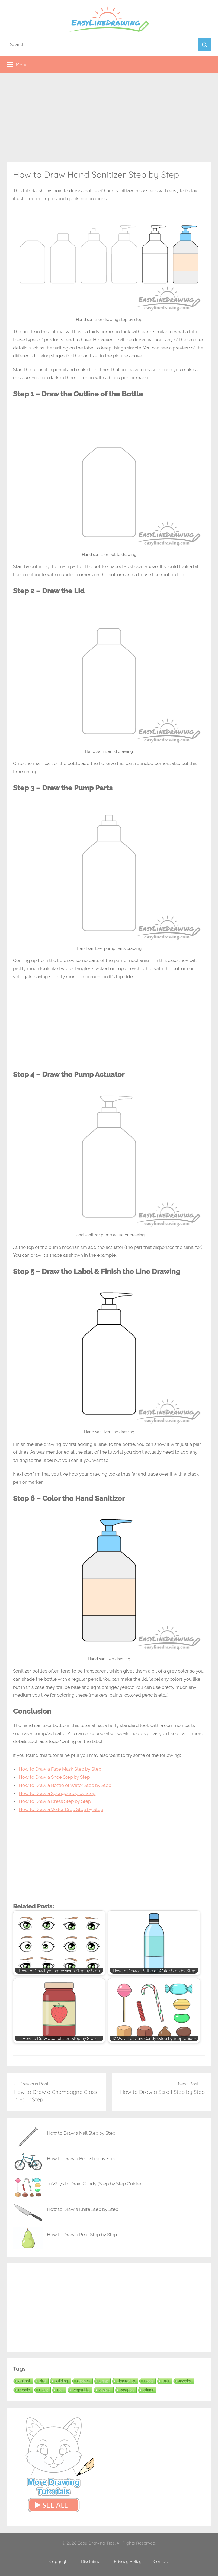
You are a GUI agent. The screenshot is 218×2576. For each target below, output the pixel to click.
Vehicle (104, 2390)
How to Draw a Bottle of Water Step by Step (65, 1785)
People (24, 2390)
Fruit (165, 2381)
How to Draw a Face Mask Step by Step (60, 1769)
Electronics (126, 2381)
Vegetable (80, 2390)
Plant (43, 2390)
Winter (148, 2390)
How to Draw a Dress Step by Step (55, 1801)
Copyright (59, 2561)
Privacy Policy (128, 2561)
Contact (161, 2561)
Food (148, 2381)
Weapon (127, 2390)
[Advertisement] (109, 117)
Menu (17, 64)
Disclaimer (91, 2561)
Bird (42, 2381)
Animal (24, 2381)
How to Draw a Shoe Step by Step (54, 1777)
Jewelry (184, 2381)
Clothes (83, 2381)
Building (61, 2381)
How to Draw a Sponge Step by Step (57, 1793)
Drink (103, 2381)
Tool (60, 2390)
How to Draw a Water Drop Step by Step (61, 1809)
